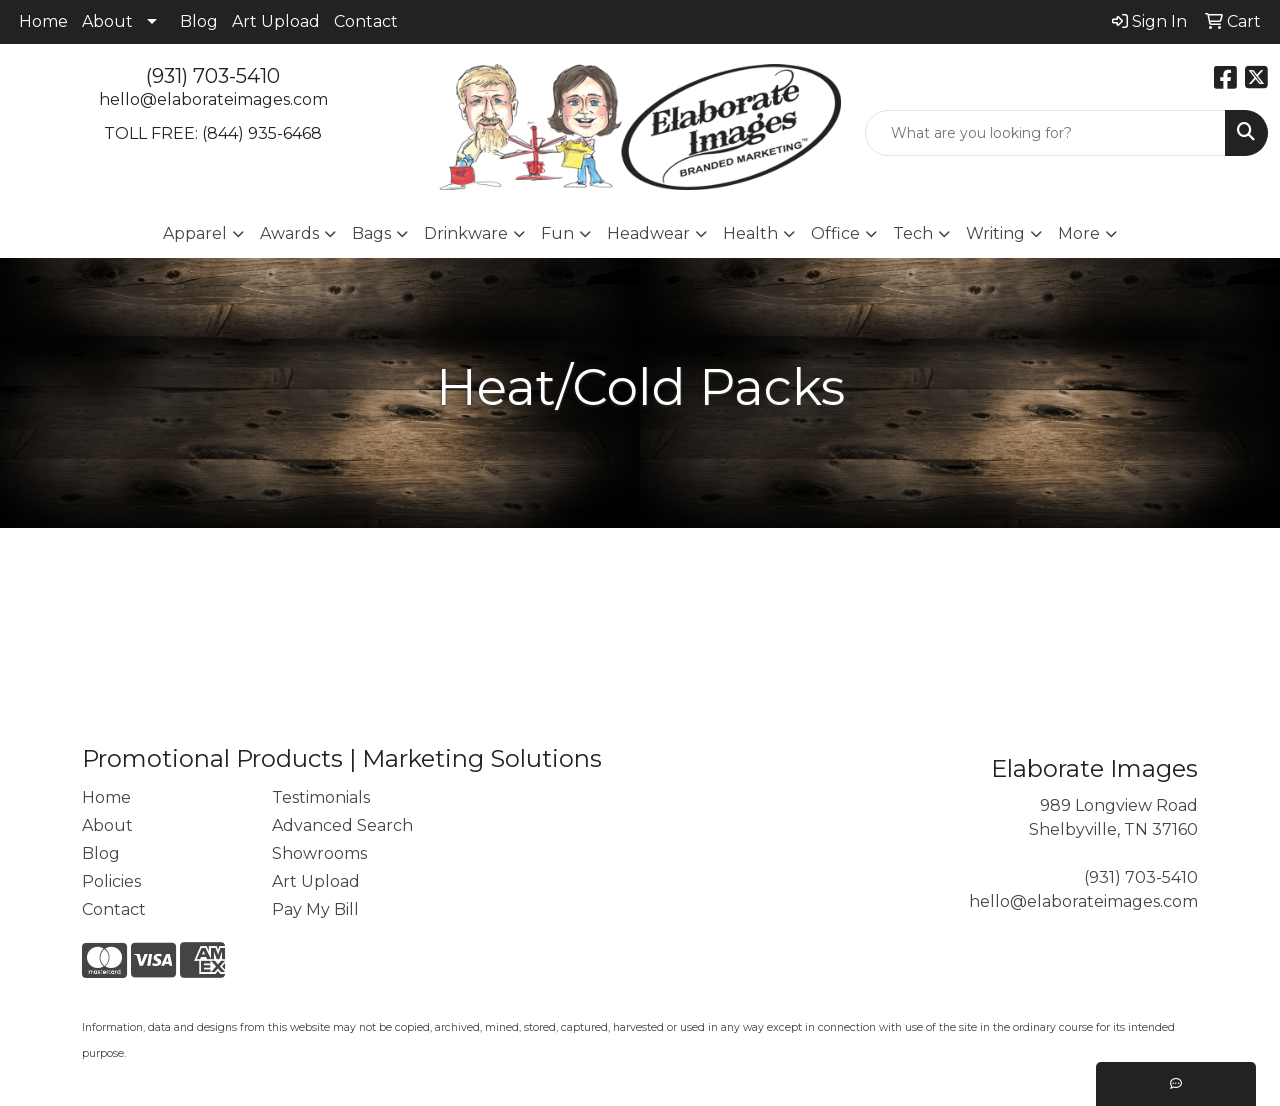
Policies (111, 881)
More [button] (1079, 233)
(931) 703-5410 (213, 76)
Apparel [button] (195, 233)
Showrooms (319, 853)
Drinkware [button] (466, 233)
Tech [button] (913, 233)
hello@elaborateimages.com (213, 99)
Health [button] (750, 233)
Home (43, 21)
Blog (199, 21)
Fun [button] (557, 233)
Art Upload (276, 21)
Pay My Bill (315, 909)
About (107, 21)
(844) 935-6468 (262, 133)
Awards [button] (289, 233)
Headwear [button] (648, 233)
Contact (366, 21)
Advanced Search (342, 825)
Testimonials (321, 797)
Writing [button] (995, 233)
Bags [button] (371, 233)
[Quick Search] (1045, 133)
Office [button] (835, 233)
